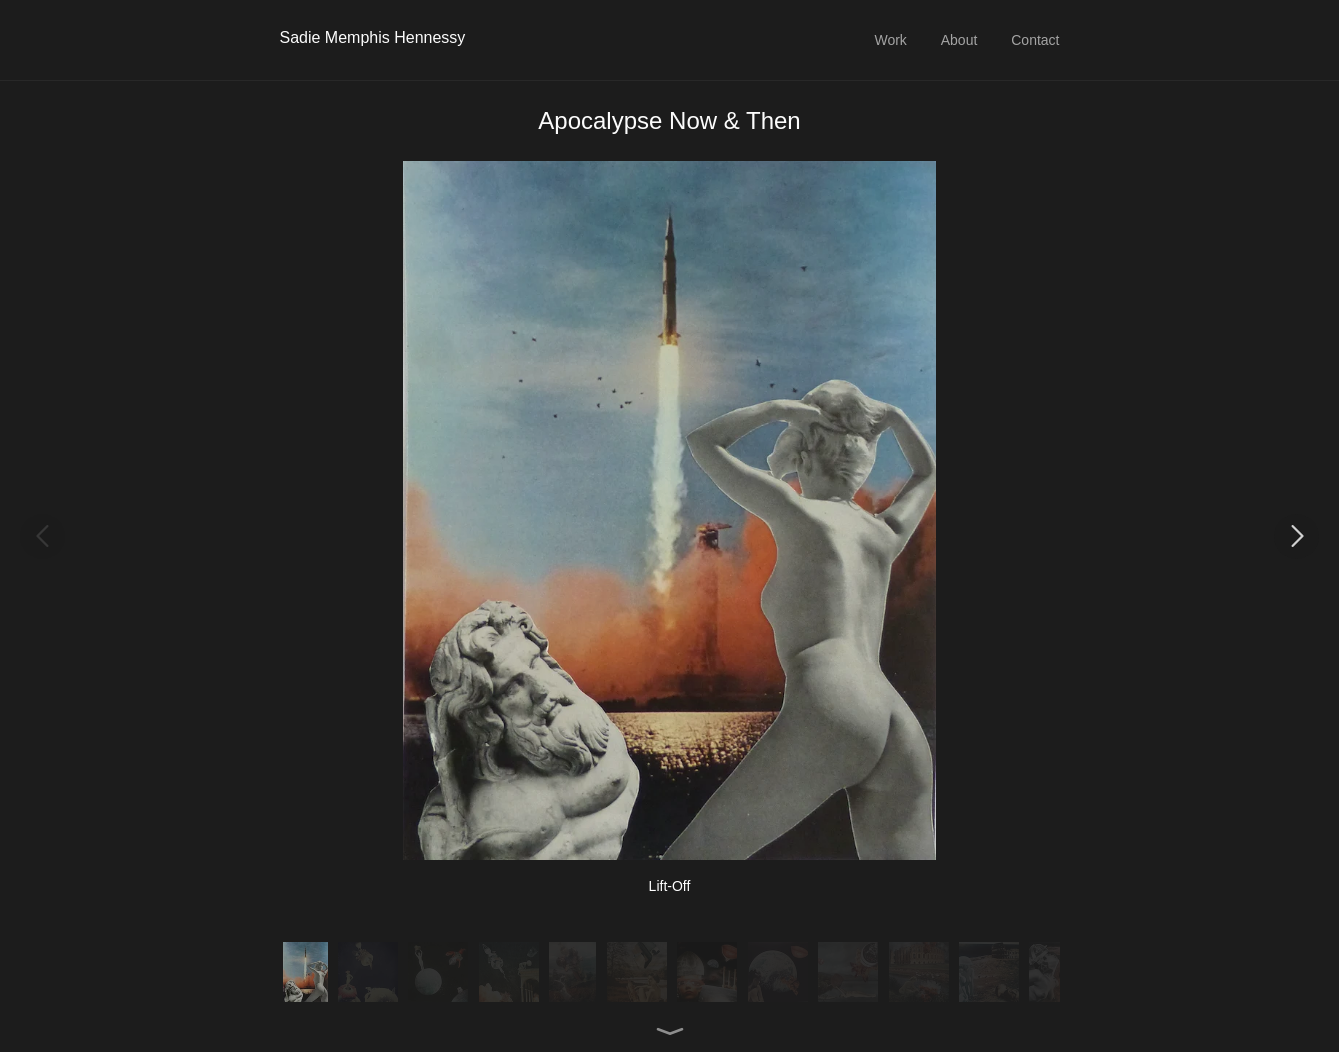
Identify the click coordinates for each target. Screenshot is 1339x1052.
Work (890, 40)
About (959, 40)
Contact (1035, 40)
